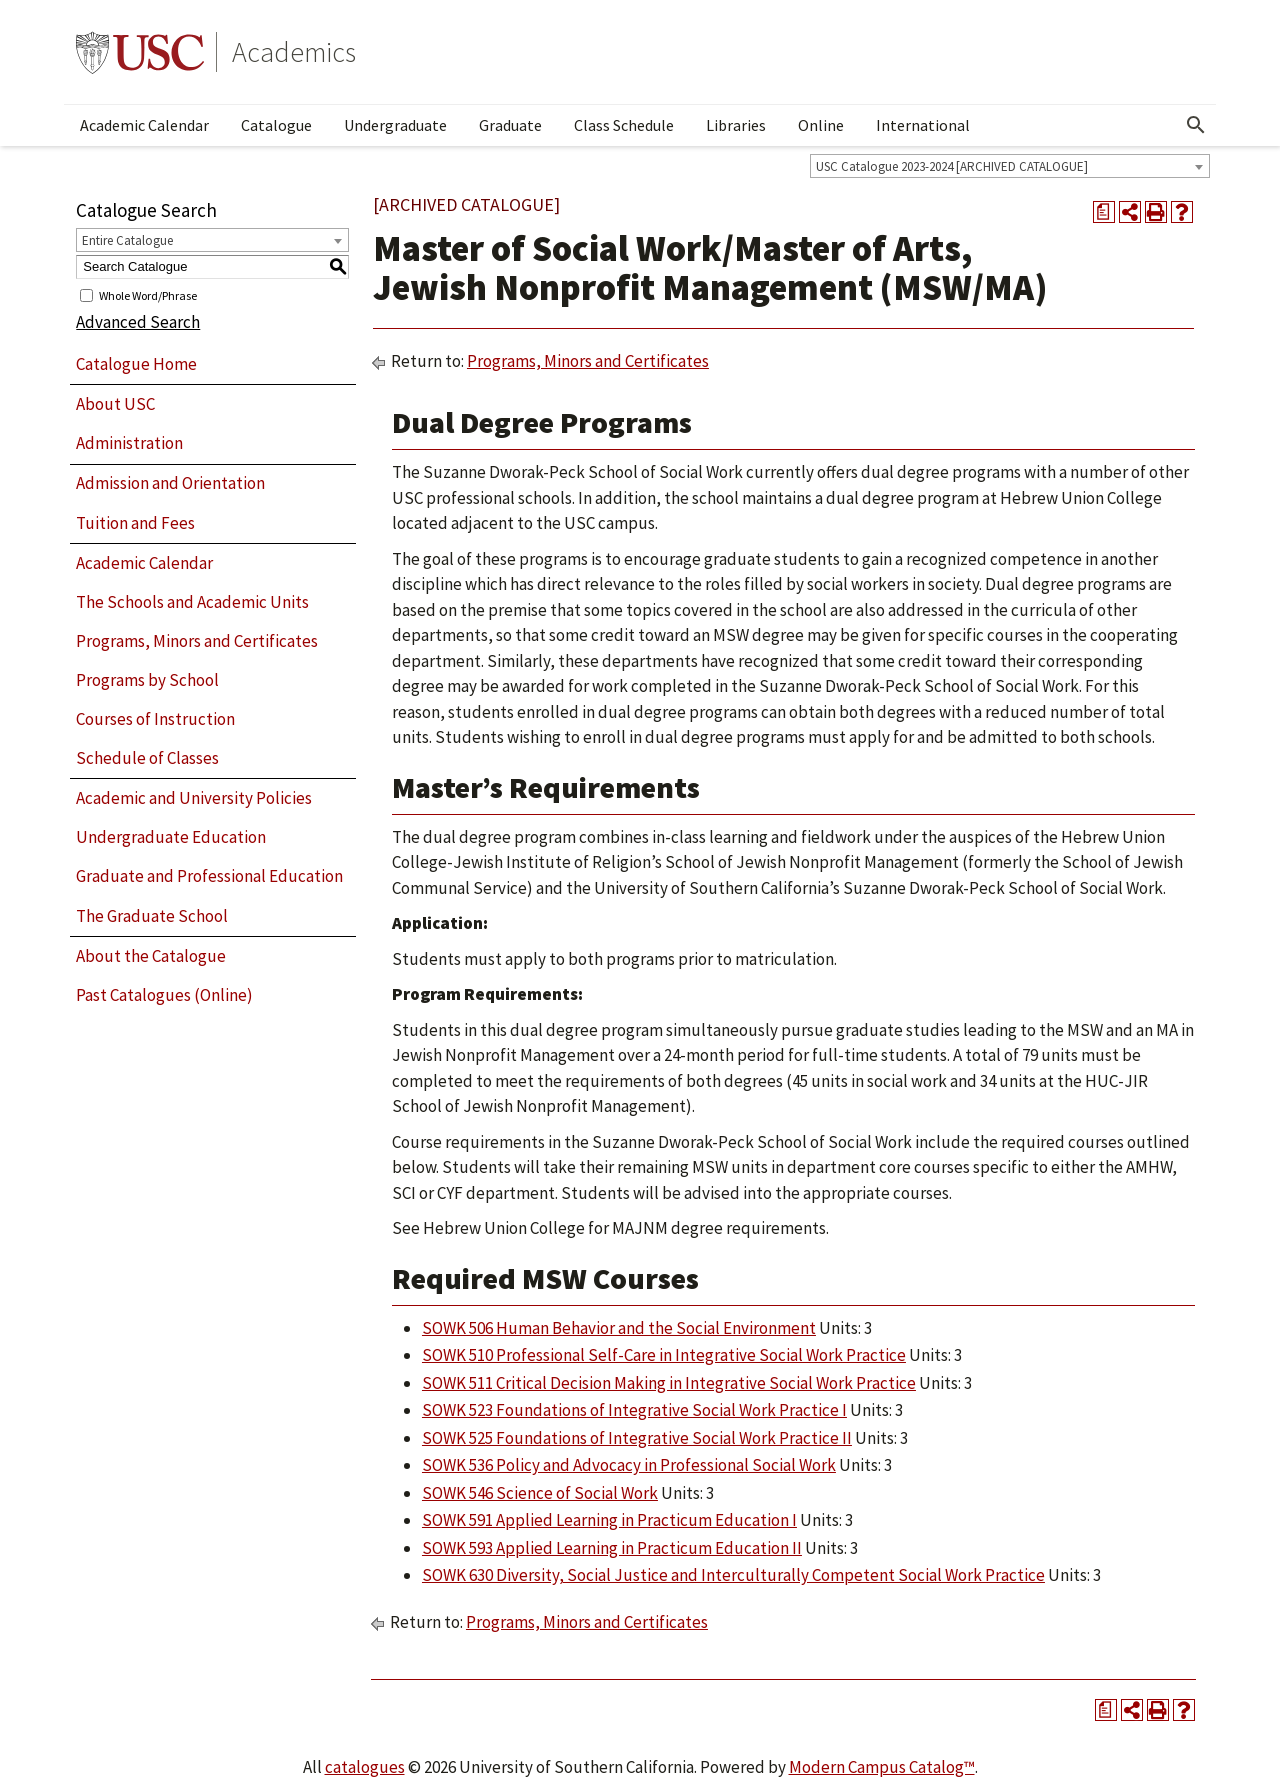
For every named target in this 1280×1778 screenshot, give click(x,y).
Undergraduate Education (171, 837)
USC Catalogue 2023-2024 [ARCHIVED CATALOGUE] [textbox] (952, 166)
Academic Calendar (144, 125)
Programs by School (147, 680)
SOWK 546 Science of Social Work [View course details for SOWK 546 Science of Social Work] (540, 1493)
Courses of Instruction (155, 719)
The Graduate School (152, 916)
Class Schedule (624, 125)
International (923, 125)
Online (821, 125)
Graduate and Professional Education (209, 876)
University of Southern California (140, 52)
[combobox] (1010, 166)
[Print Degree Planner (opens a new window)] (1104, 212)
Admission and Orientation (170, 483)
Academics (294, 52)
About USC (115, 404)
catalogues (365, 1767)
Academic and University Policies (194, 798)
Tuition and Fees (135, 523)
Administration (129, 443)
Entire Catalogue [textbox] (127, 240)
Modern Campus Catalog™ (882, 1767)
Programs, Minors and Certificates (197, 641)
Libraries (736, 125)
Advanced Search (138, 322)
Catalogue (276, 125)
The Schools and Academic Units (192, 602)
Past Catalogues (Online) (164, 995)
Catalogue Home (136, 364)
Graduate (510, 125)
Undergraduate (395, 125)
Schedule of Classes (147, 758)
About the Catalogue (151, 956)
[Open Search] (1196, 125)
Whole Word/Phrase (148, 294)
